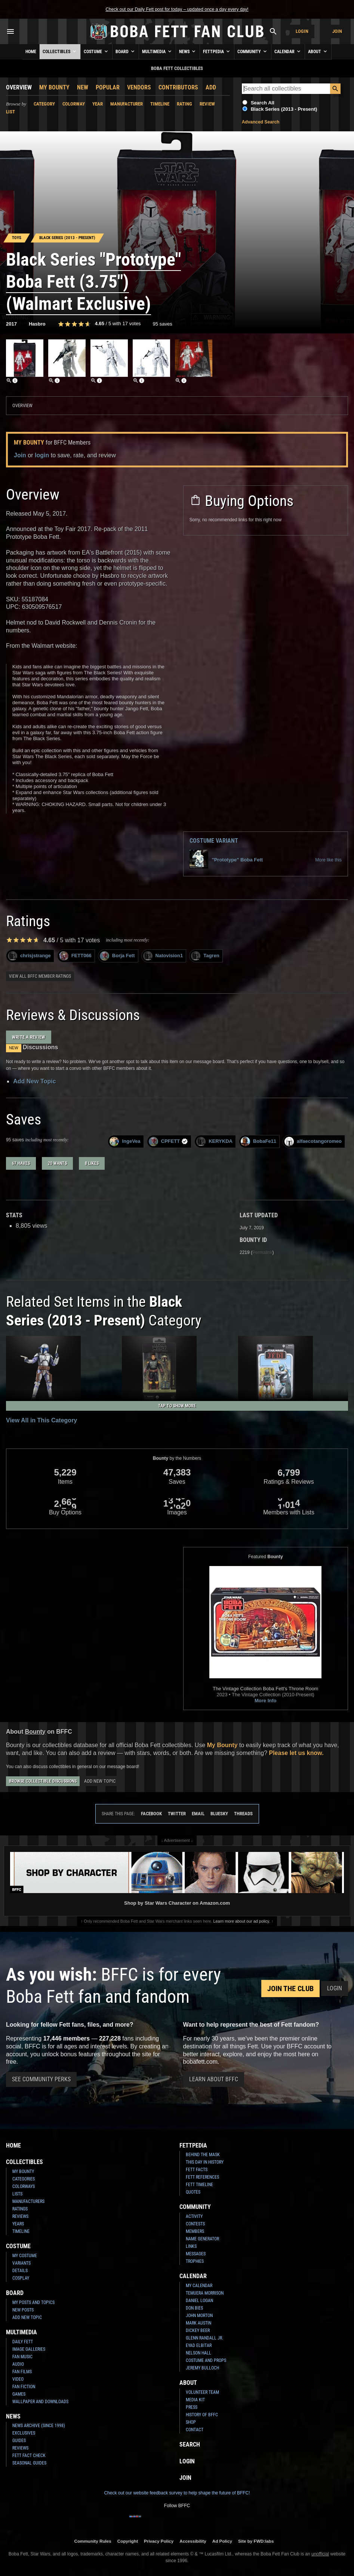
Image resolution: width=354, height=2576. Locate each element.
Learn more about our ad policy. (241, 1921)
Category (44, 104)
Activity (194, 2216)
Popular (108, 87)
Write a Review (28, 1037)
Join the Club (290, 1988)
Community (252, 51)
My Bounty (54, 87)
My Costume (24, 2255)
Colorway (73, 104)
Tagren (205, 956)
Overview (19, 87)
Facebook (151, 1813)
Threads (243, 1813)
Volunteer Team (202, 2392)
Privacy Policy (158, 2541)
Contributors (178, 87)
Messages (196, 2253)
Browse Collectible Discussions (43, 1781)
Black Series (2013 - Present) (284, 109)
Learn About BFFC (213, 2079)
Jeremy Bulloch (202, 2368)
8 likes (92, 1163)
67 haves (21, 1163)
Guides (19, 2440)
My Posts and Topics (33, 2302)
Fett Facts (196, 2169)
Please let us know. (296, 1753)
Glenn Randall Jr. (204, 2338)
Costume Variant (214, 840)
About (318, 51)
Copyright (127, 2541)
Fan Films (22, 2371)
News (188, 51)
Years (18, 2223)
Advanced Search (261, 122)
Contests (195, 2223)
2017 (11, 324)
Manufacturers (28, 2201)
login (42, 455)
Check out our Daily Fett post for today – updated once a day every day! (176, 9)
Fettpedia (217, 51)
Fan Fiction (23, 2386)
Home (30, 51)
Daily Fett (22, 2341)
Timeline (159, 104)
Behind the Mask (203, 2154)
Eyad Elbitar (199, 2345)
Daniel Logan (199, 2300)
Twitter (177, 1813)
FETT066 (75, 956)
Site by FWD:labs (256, 2541)
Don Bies (194, 2308)
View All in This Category (41, 1420)
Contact (194, 2429)
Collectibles (60, 51)
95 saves (162, 324)
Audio (18, 2364)
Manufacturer (126, 104)
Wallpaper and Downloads (40, 2401)
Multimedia (157, 51)
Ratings (20, 2209)
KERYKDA (214, 1141)
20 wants (57, 1163)
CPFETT (168, 1141)
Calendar (288, 51)
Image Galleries (28, 2349)
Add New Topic (34, 1081)
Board (126, 51)
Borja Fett (117, 956)
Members (195, 2231)
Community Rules (92, 2541)
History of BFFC (202, 2414)
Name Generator (202, 2238)
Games (18, 2394)
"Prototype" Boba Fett (226, 860)
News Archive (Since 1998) (38, 2425)
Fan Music (22, 2356)
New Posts (23, 2310)
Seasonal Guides (29, 2463)
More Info (266, 1700)
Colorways (23, 2186)
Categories (23, 2179)
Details (20, 2270)
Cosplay (20, 2278)
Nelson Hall (198, 2353)
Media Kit (195, 2399)
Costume (96, 51)
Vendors (139, 87)
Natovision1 (163, 956)
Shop (191, 2422)
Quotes (193, 2192)
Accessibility (192, 2541)
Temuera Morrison (205, 2293)
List (10, 112)
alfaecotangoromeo (313, 1141)
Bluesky (219, 1813)
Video (18, 2379)
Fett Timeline (199, 2184)
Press (191, 2407)
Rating (184, 104)
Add (211, 87)
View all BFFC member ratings (40, 976)
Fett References (202, 2177)
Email (198, 1813)
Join (337, 31)
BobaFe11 (258, 1141)
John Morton (199, 2315)
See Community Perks (41, 2079)
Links (191, 2246)
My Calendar (199, 2285)
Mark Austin (198, 2323)
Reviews (20, 2216)
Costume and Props (206, 2360)
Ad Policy (222, 2541)
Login (302, 31)
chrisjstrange (29, 956)
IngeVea (125, 1141)
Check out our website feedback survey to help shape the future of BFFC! (177, 2493)
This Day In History (205, 2162)
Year (97, 104)
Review (207, 104)
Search (189, 2444)
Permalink (262, 1252)
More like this (328, 860)
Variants (21, 2263)
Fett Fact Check (29, 2455)
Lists (17, 2194)
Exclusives (23, 2433)
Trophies (195, 2261)
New (82, 87)
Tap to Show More (177, 1405)
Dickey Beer (198, 2330)
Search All (262, 103)
